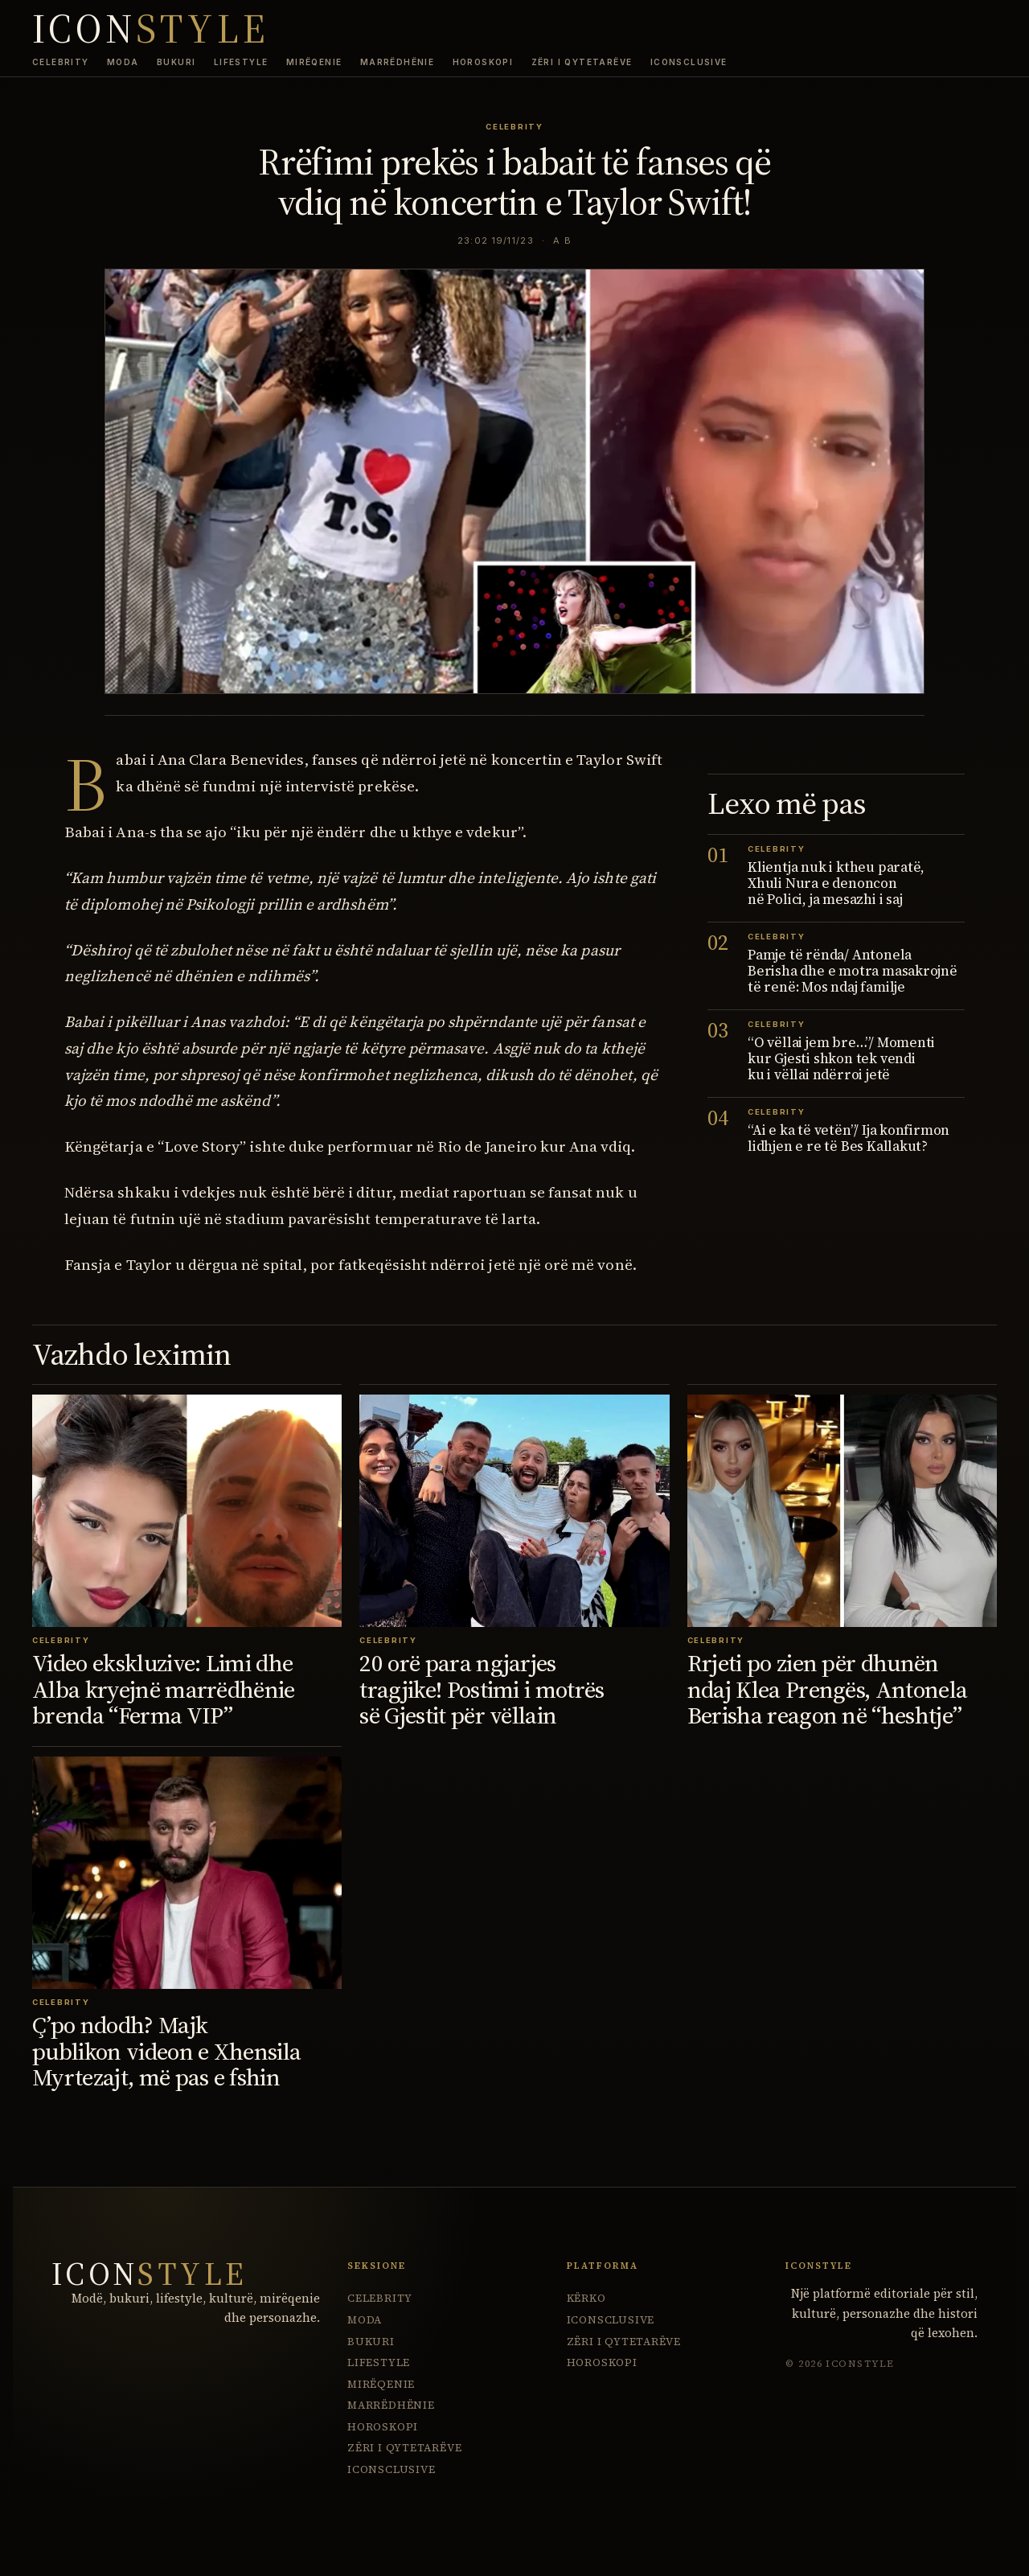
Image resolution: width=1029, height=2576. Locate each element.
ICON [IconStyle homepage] (150, 29)
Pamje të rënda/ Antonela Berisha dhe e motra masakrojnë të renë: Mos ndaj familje (852, 970)
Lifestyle (241, 62)
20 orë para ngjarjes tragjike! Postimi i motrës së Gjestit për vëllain (481, 1689)
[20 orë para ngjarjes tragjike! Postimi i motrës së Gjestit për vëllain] (514, 1511)
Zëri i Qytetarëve (582, 62)
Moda (123, 62)
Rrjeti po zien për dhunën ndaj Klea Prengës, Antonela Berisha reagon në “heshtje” (827, 1689)
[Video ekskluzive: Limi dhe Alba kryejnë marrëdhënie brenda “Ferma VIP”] (187, 1511)
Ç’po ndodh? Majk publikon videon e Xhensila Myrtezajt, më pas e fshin (166, 2051)
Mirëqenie (314, 62)
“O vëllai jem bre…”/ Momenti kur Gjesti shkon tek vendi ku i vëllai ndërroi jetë (841, 1058)
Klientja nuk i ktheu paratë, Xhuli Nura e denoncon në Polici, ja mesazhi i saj (836, 883)
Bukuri (176, 62)
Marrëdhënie (397, 62)
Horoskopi (483, 62)
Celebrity (60, 62)
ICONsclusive (689, 62)
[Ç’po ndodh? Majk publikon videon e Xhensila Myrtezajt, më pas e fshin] (187, 1872)
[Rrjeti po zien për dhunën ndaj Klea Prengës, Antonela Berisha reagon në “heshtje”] (842, 1511)
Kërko (586, 2298)
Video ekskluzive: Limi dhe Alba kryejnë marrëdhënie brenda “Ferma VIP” (163, 1689)
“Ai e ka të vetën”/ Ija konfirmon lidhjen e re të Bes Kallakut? (848, 1138)
